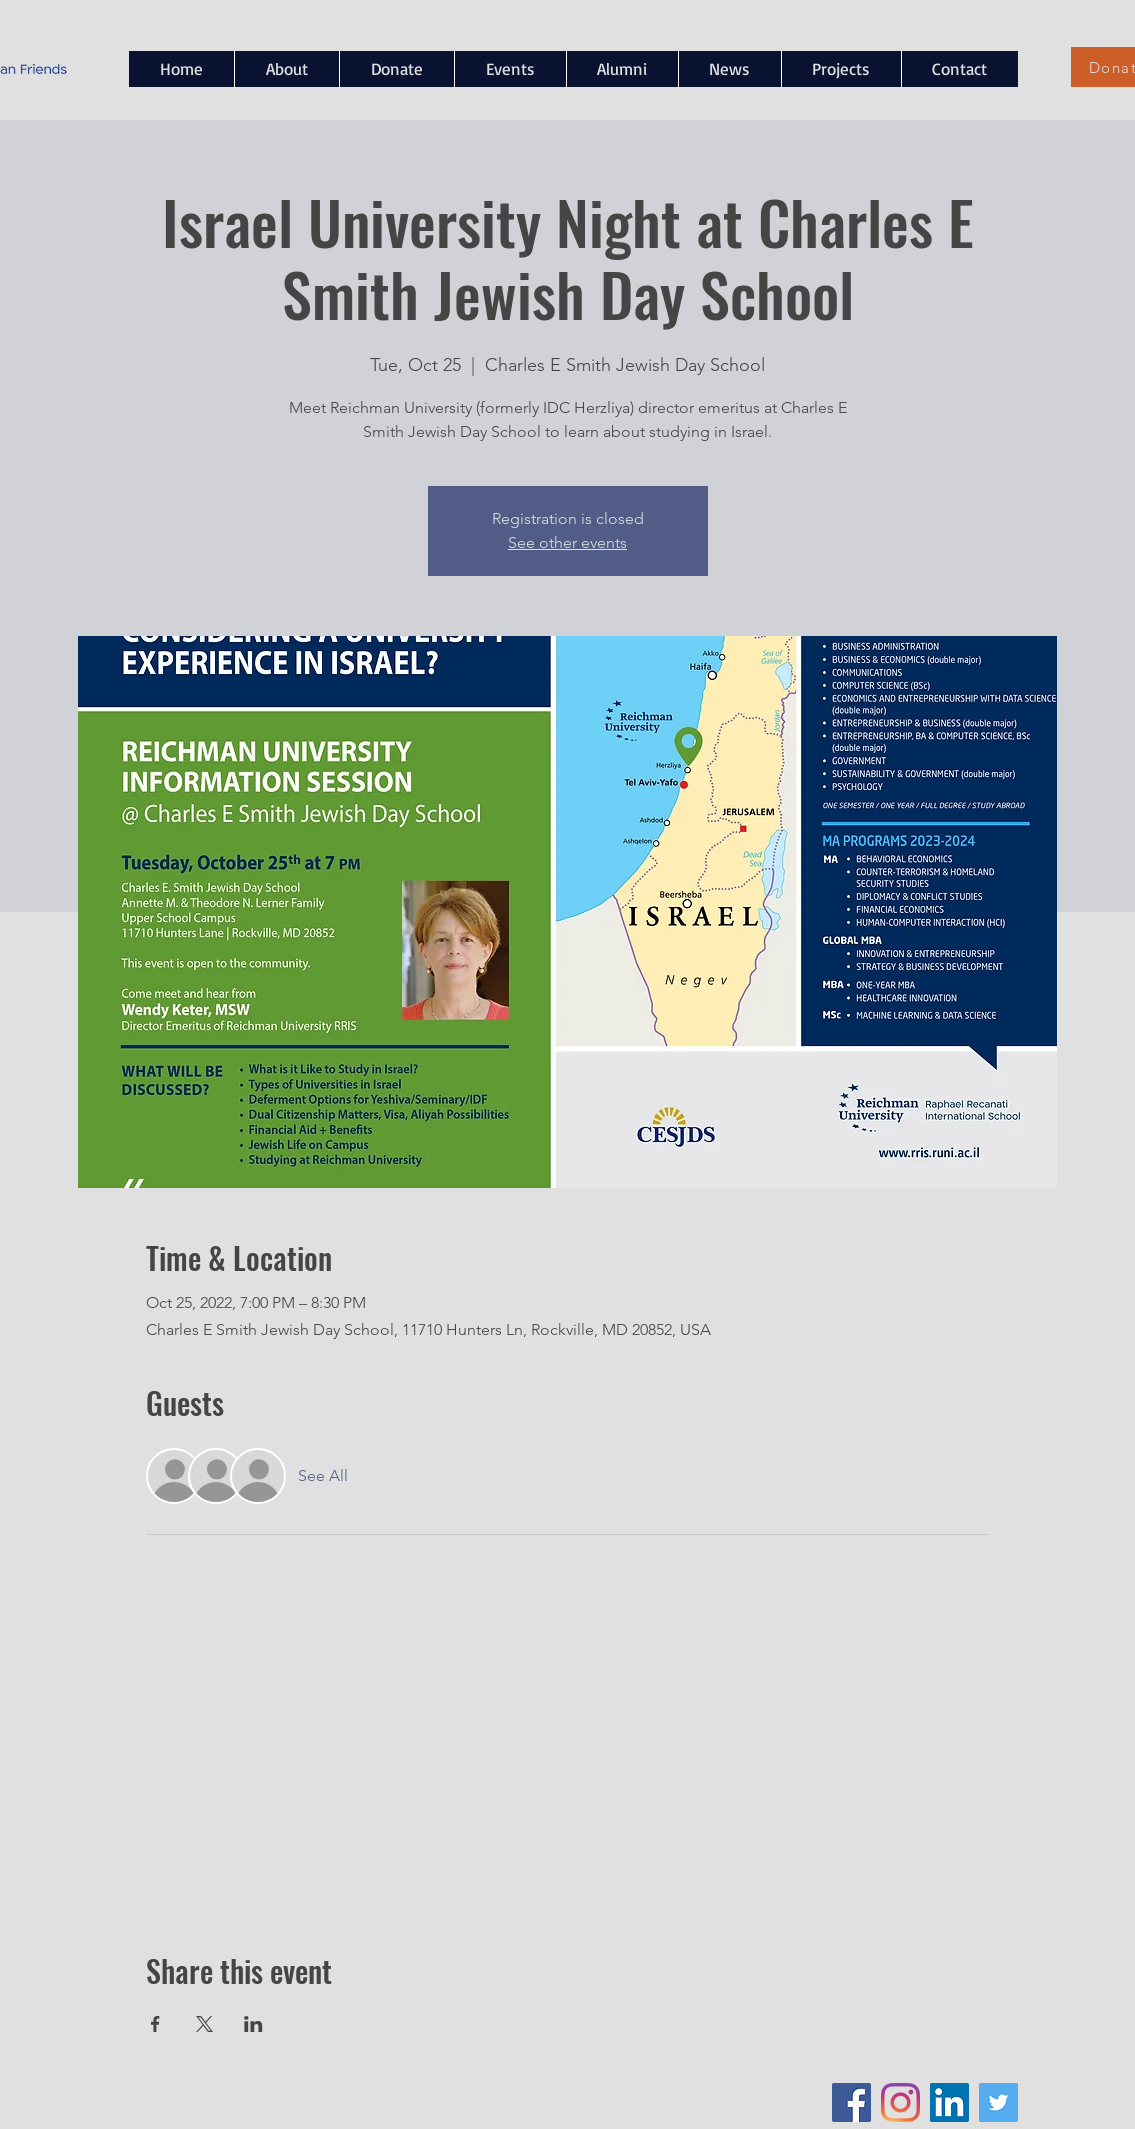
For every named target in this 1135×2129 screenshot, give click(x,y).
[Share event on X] (204, 2024)
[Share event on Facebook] (155, 2024)
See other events (567, 542)
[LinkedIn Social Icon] (949, 2102)
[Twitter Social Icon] (998, 2102)
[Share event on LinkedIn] (253, 2024)
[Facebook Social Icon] (851, 2102)
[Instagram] (900, 2102)
